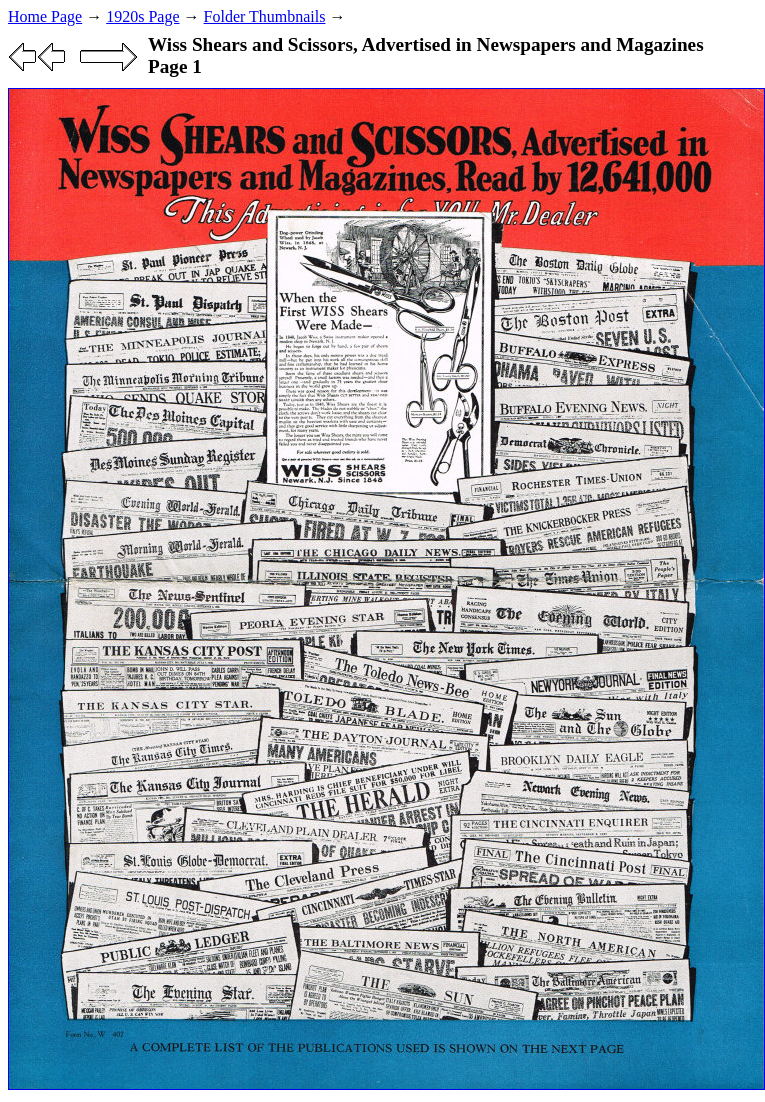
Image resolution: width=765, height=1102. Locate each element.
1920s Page (142, 16)
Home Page (45, 16)
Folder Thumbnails (265, 16)
